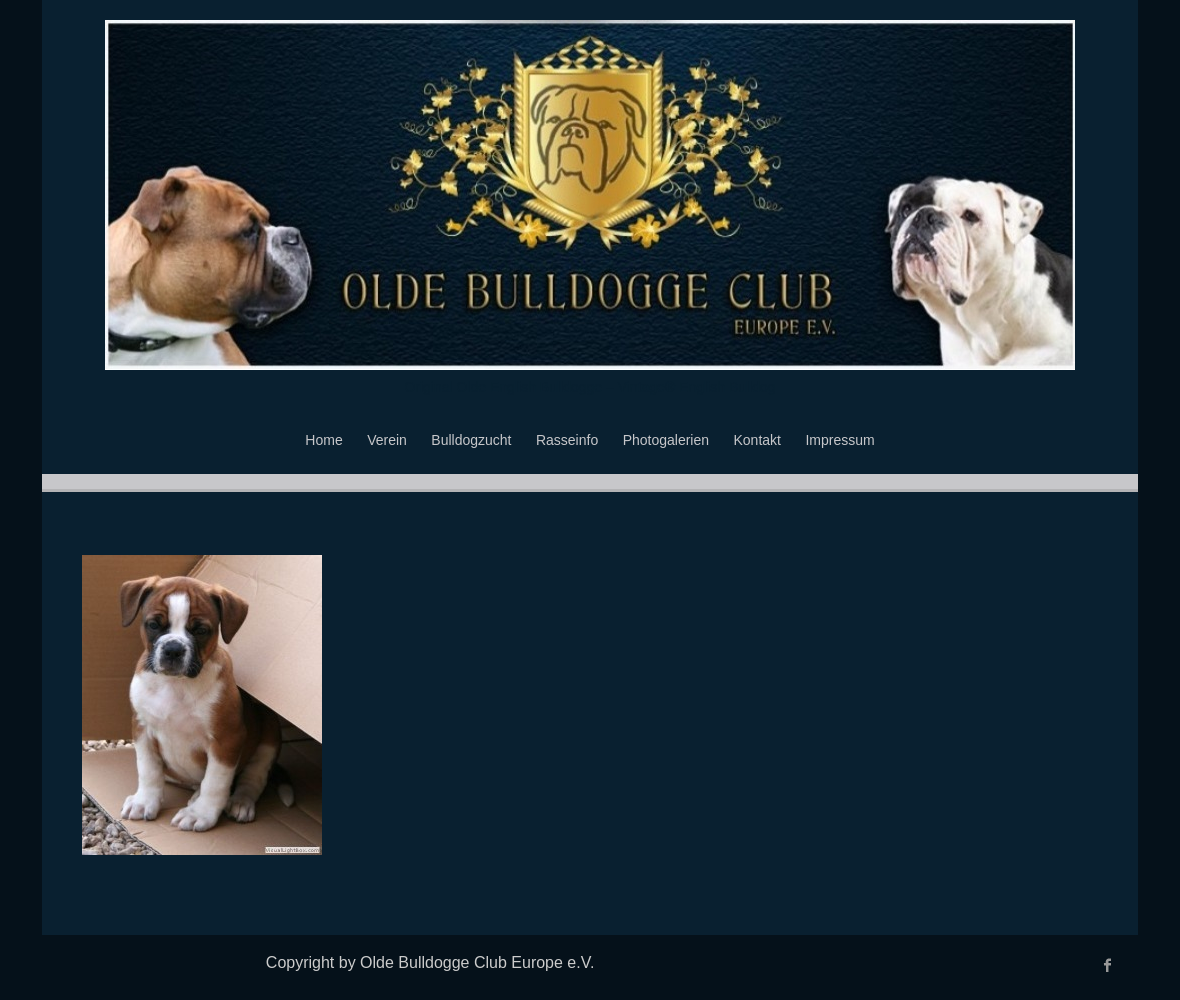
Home (323, 440)
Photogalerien (666, 440)
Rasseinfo (567, 440)
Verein (387, 440)
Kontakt (757, 440)
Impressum (839, 440)
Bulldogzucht (471, 440)
